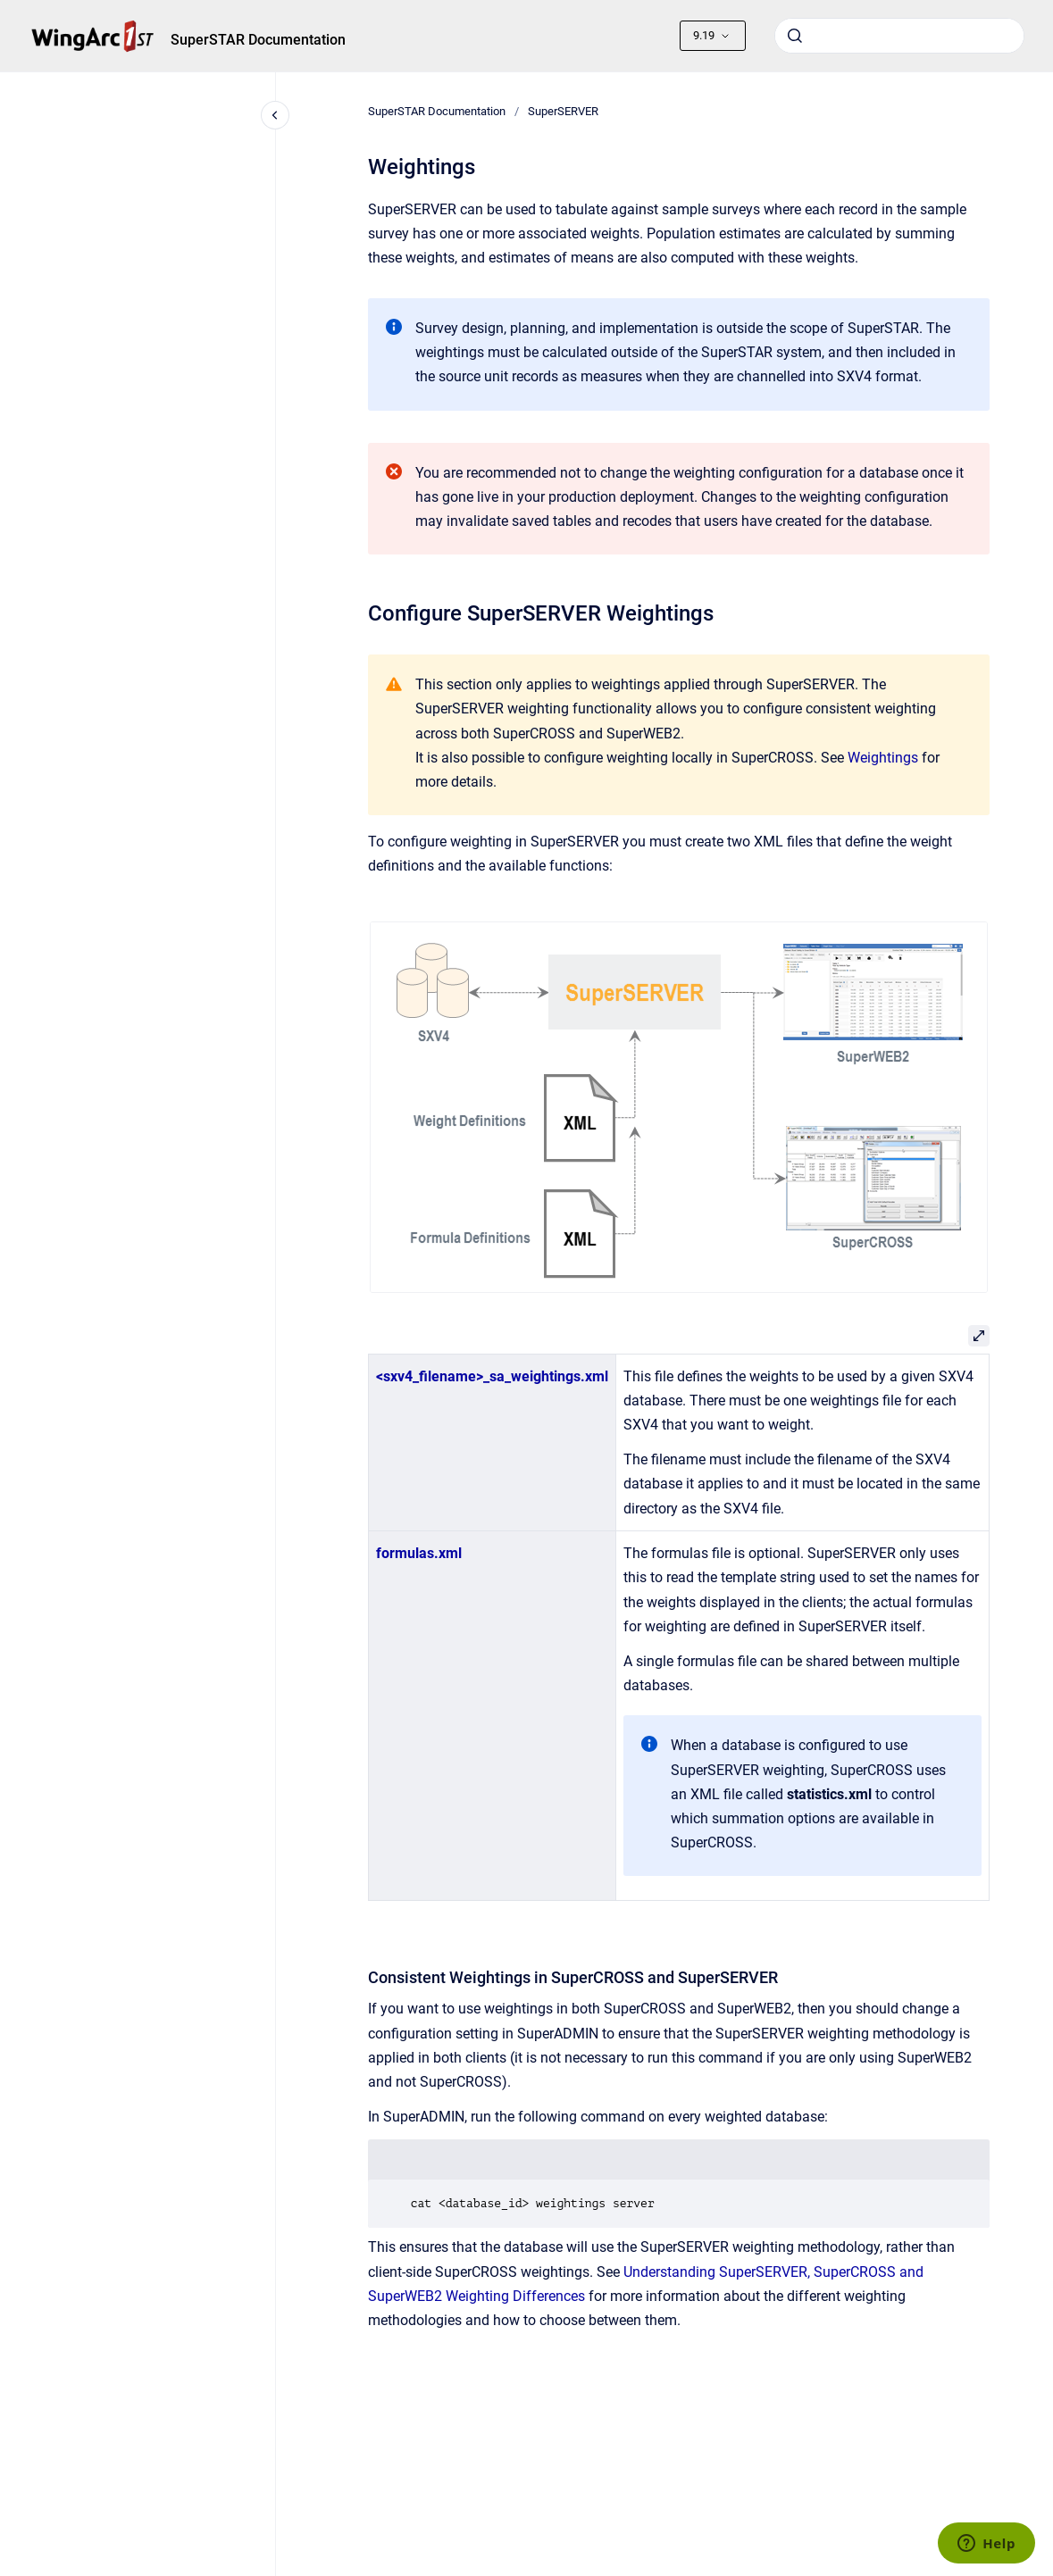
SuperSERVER (563, 111)
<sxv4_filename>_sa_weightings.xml (492, 1376)
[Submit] (795, 35)
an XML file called (771, 1794)
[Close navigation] (275, 115)
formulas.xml (419, 1553)
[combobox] (899, 36)
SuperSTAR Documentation (258, 39)
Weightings (883, 757)
